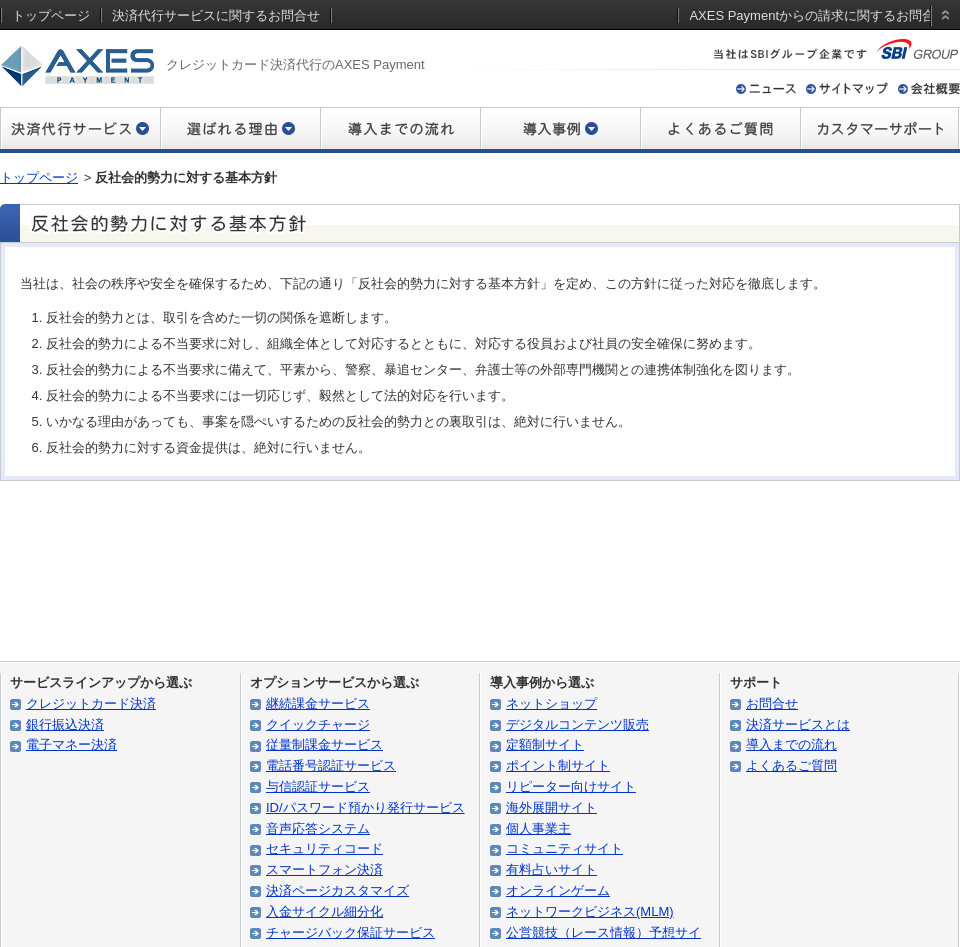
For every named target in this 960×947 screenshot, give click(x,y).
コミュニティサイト (564, 848)
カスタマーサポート (880, 130)
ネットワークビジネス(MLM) (590, 911)
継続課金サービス (318, 703)
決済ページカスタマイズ (337, 890)
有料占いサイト (551, 869)
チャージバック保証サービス (350, 932)
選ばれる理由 (240, 130)
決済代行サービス (80, 130)
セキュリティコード (324, 848)
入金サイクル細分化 (324, 911)
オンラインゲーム (558, 890)
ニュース (766, 88)
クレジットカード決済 (91, 703)
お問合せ (772, 703)
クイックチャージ (318, 724)
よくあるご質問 (720, 130)
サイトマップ (847, 88)
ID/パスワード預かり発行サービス (365, 807)
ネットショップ (551, 703)
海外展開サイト (551, 807)
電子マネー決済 (71, 744)
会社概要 (929, 88)
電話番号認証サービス (331, 765)
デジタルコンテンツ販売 (577, 724)
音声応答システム (318, 828)
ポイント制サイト (558, 765)
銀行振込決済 (65, 724)
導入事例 (560, 130)
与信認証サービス (318, 786)
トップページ (39, 177)
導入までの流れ (400, 130)
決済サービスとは (798, 724)
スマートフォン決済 (324, 869)
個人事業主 (538, 828)
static (942, 33)
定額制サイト (545, 744)
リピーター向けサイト (571, 786)
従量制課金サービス (324, 744)
